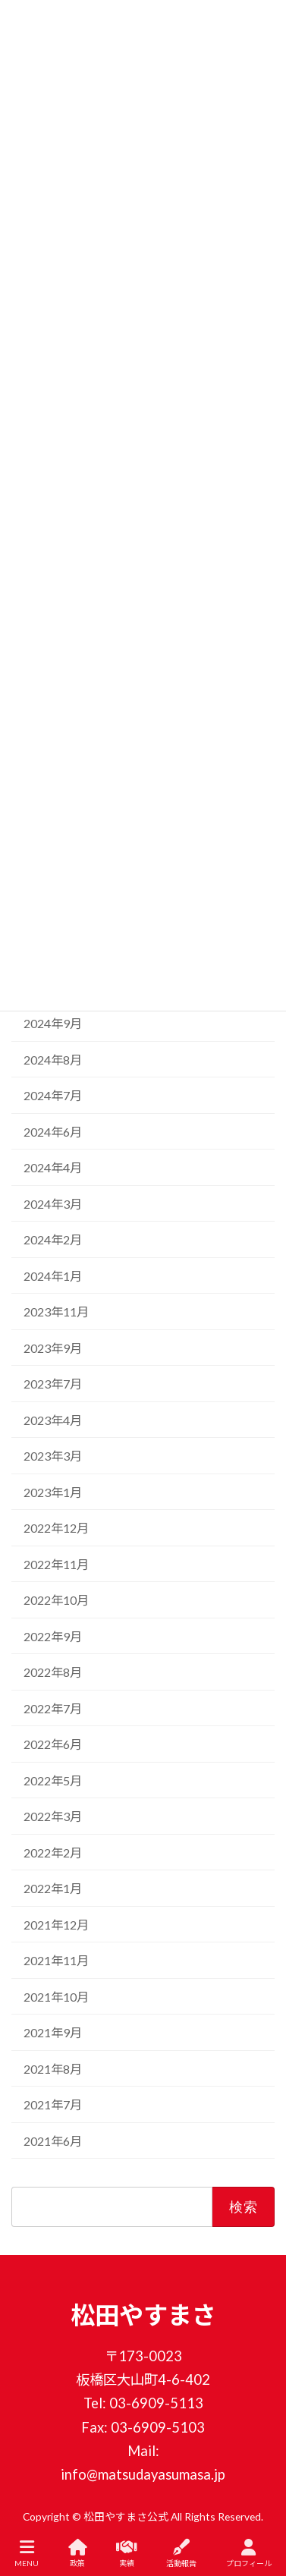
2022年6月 (53, 1745)
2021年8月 (53, 2069)
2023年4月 (53, 1420)
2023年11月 (56, 1312)
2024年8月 (53, 1059)
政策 (77, 2553)
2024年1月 (53, 1276)
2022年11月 (56, 1564)
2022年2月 (53, 1852)
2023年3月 (53, 1456)
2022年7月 (53, 1708)
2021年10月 (56, 1996)
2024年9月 (53, 1024)
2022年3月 (53, 1817)
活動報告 (181, 2553)
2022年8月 (53, 1672)
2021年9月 (53, 2033)
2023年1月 (53, 1492)
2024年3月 (53, 1204)
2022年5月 (53, 1780)
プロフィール (249, 2553)
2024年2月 (53, 1240)
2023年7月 (53, 1384)
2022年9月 (53, 1636)
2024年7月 (53, 1096)
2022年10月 (56, 1600)
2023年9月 (53, 1348)
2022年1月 (53, 1889)
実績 (126, 2553)
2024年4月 (53, 1168)
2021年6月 (53, 2141)
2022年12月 (56, 1528)
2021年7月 (53, 2105)
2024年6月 (53, 1131)
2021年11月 (56, 1961)
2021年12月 (56, 1924)
